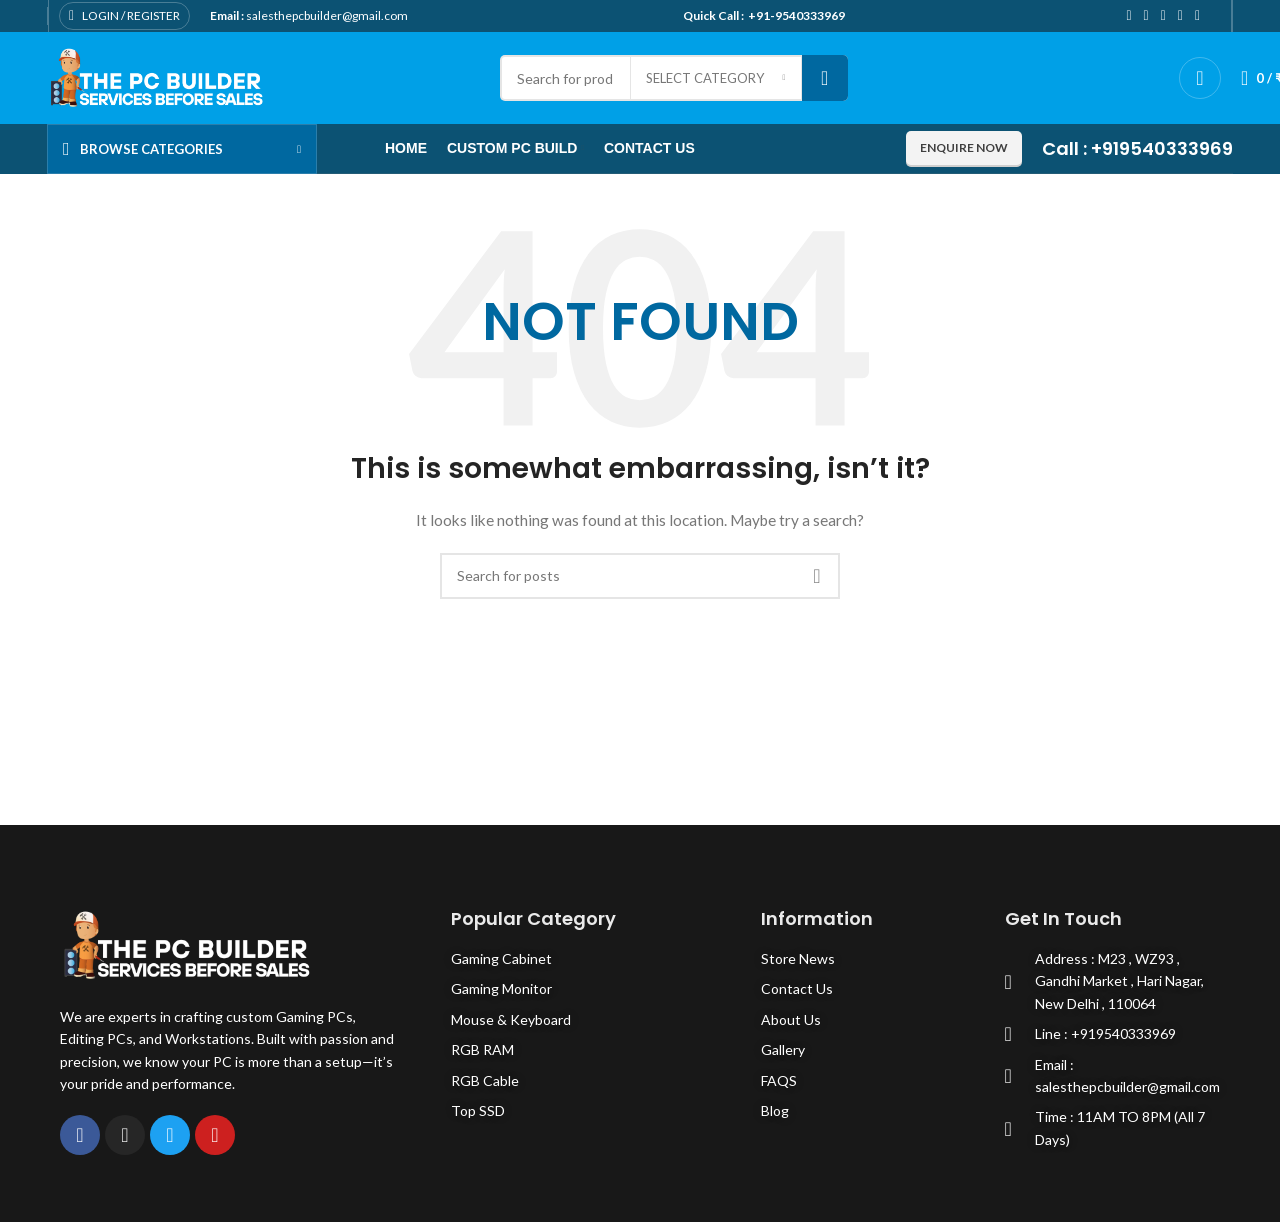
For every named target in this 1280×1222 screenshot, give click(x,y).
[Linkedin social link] (1180, 16)
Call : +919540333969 (1137, 148)
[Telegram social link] (1197, 16)
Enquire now (964, 147)
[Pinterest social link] (1163, 16)
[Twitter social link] (1146, 16)
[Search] (640, 576)
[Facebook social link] (1128, 16)
